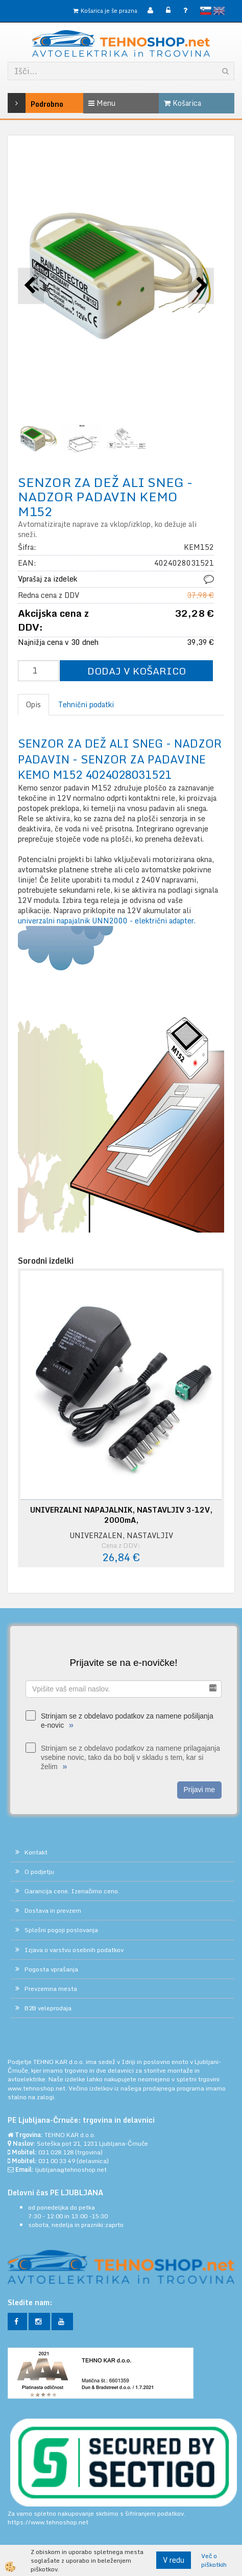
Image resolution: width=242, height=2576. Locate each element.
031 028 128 (56, 2152)
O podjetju (39, 1871)
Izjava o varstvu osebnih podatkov (74, 1950)
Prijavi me (199, 1789)
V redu (173, 2560)
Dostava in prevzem (53, 1910)
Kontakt (36, 1852)
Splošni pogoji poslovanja (61, 1930)
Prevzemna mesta (51, 1988)
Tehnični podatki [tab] (86, 704)
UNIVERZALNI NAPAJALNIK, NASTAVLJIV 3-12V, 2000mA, (121, 1515)
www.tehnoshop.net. (38, 2088)
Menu (101, 103)
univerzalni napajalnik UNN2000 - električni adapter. (107, 920)
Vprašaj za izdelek (47, 579)
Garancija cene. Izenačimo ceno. (72, 1891)
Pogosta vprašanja (51, 1969)
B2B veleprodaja (48, 2008)
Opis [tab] (33, 704)
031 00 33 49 (56, 2161)
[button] (201, 286)
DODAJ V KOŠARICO (136, 671)
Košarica (182, 103)
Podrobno (23, 103)
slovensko (205, 11)
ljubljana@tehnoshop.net (71, 2169)
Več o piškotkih (214, 2560)
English (219, 11)
